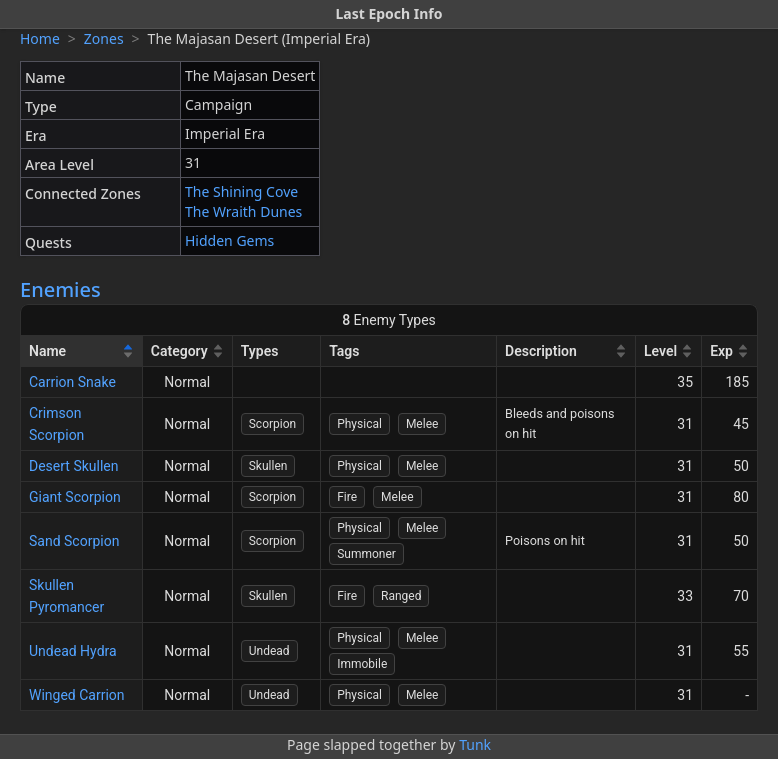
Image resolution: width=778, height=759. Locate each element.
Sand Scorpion (74, 541)
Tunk (475, 744)
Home (40, 38)
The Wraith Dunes (243, 211)
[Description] (566, 351)
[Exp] (730, 351)
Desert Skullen (74, 466)
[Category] (188, 351)
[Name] (82, 351)
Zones (104, 38)
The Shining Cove (241, 191)
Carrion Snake (72, 382)
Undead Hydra (73, 651)
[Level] (669, 351)
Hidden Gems (229, 240)
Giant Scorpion (75, 497)
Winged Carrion (77, 695)
